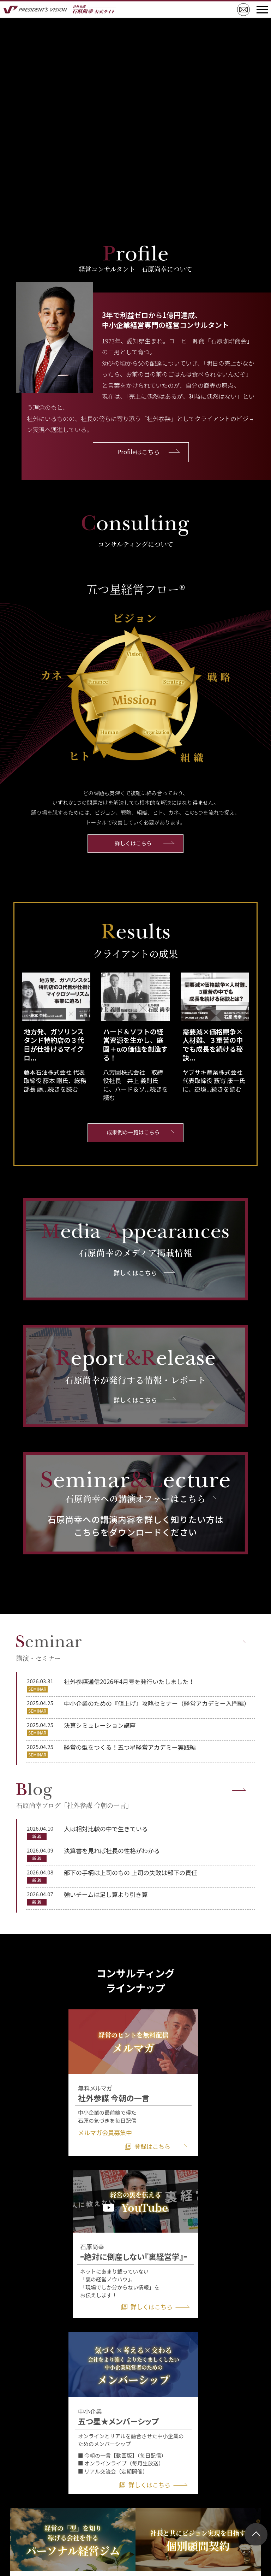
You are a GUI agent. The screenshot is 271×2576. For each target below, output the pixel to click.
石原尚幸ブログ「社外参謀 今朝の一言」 (74, 1795)
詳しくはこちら (133, 844)
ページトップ (256, 2534)
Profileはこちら (139, 451)
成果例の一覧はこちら (133, 1130)
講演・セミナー (49, 1647)
